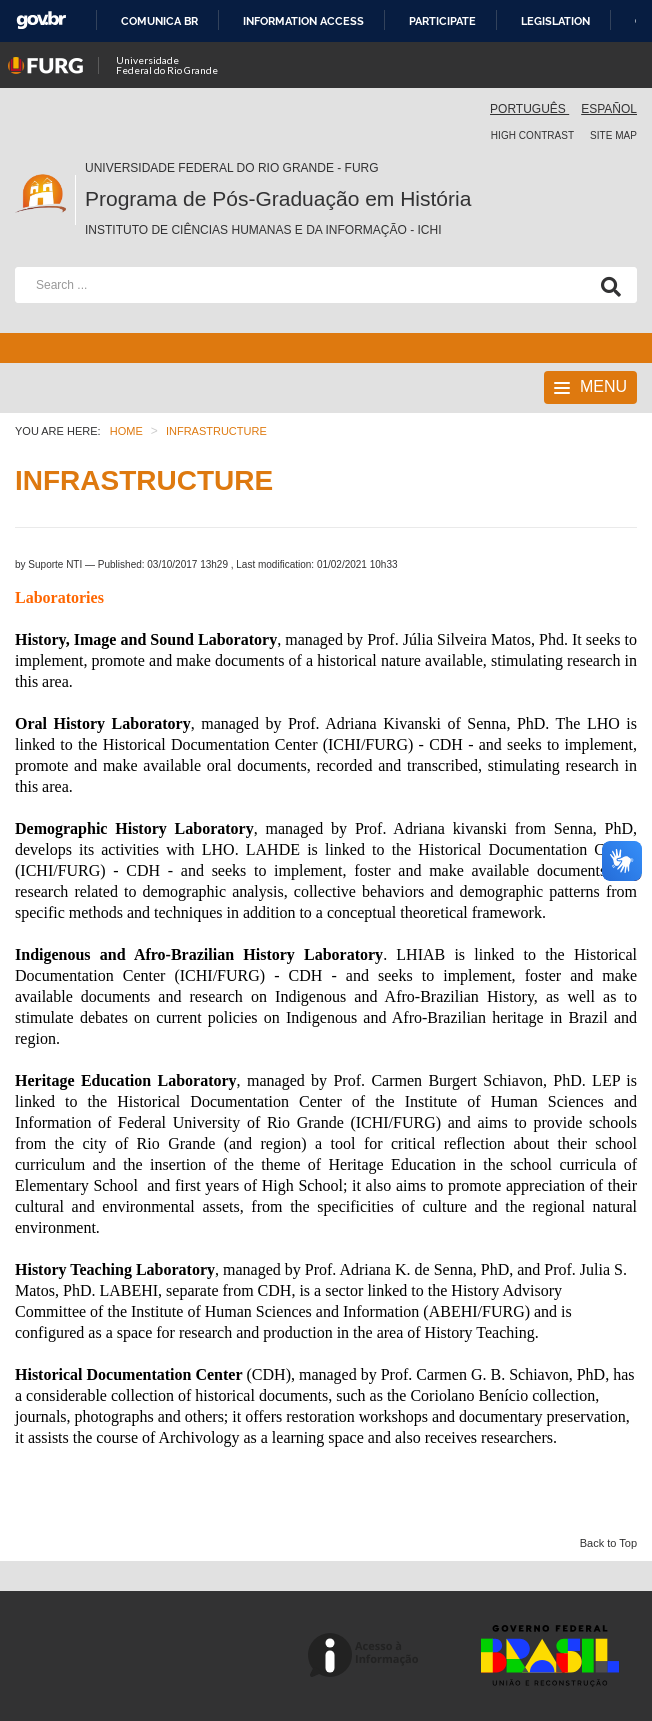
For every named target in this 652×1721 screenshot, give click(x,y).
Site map (613, 135)
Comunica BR (159, 21)
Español (609, 109)
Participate (442, 21)
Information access (303, 21)
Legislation (555, 21)
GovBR (41, 20)
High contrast (532, 135)
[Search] (607, 285)
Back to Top (608, 1543)
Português (529, 109)
